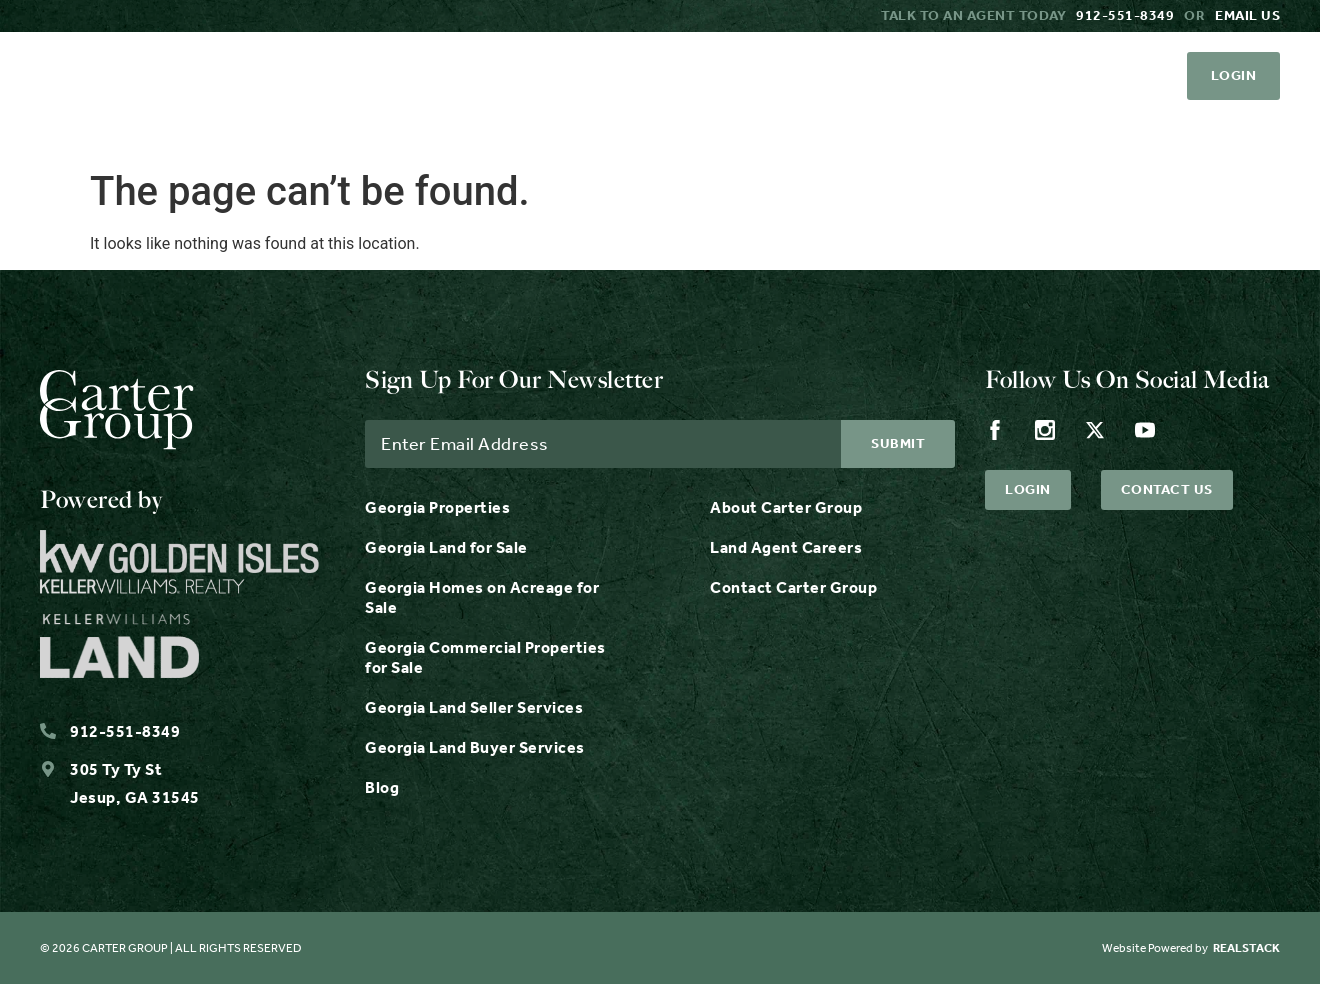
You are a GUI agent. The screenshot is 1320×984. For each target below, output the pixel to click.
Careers (1108, 130)
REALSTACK (1246, 948)
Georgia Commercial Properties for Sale (485, 657)
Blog (382, 787)
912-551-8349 (1125, 15)
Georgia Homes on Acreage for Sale (482, 597)
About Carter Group (786, 507)
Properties (521, 130)
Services (688, 130)
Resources (853, 130)
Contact (1235, 130)
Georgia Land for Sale (446, 547)
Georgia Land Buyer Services (475, 747)
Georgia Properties (437, 507)
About (994, 130)
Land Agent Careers (786, 547)
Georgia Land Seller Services (474, 707)
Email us (1247, 15)
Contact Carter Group (793, 587)
